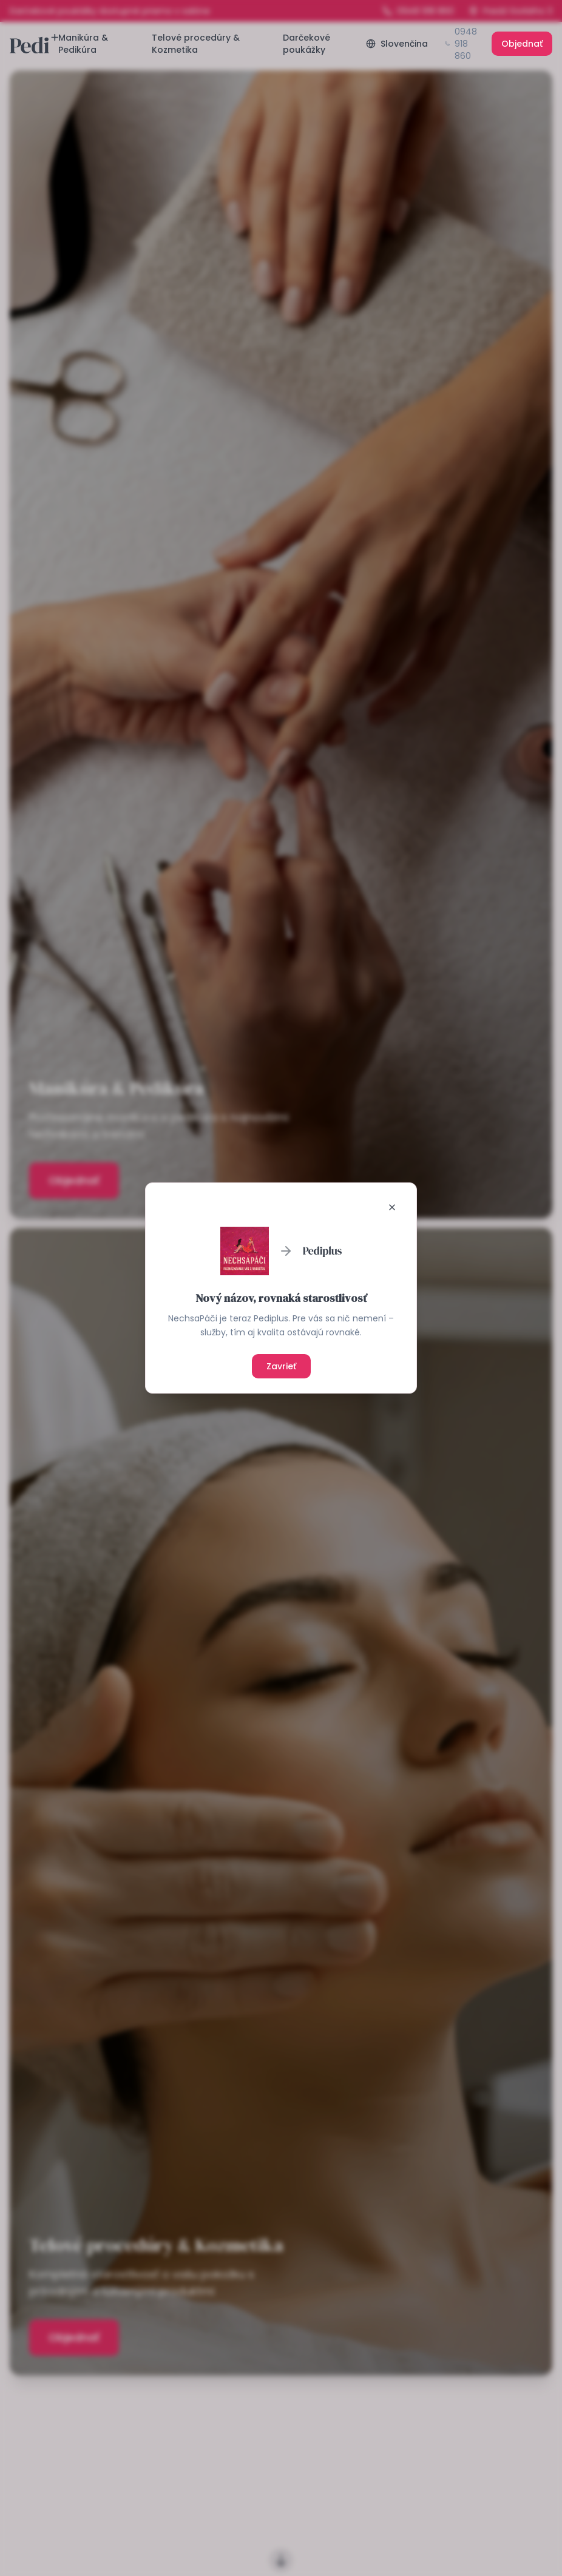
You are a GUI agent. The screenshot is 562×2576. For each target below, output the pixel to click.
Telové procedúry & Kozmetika (196, 44)
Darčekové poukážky (306, 44)
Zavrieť (281, 1366)
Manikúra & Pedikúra (83, 44)
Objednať (522, 44)
